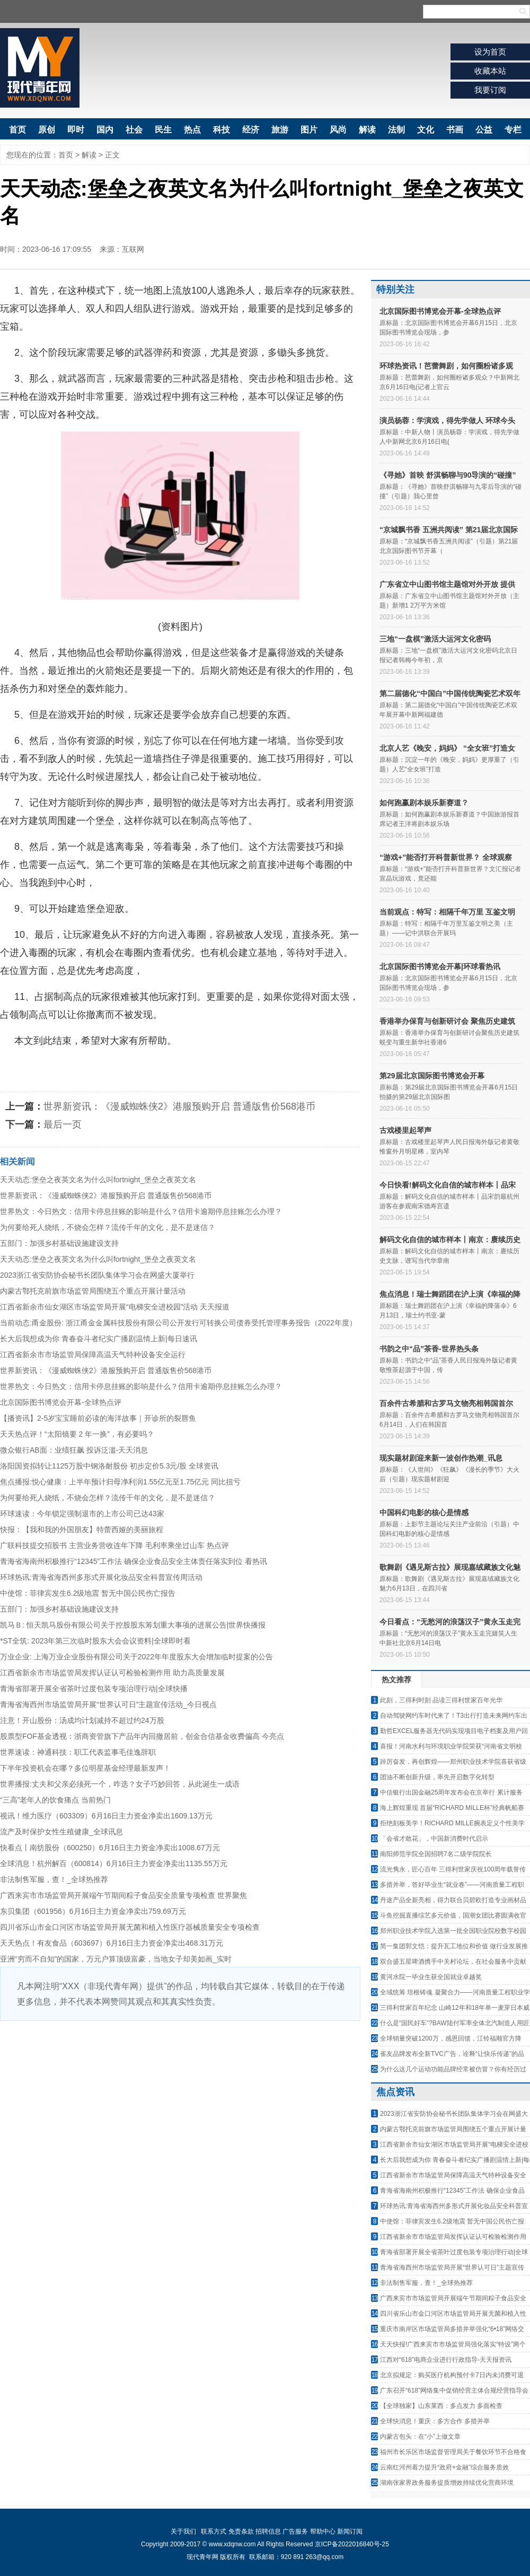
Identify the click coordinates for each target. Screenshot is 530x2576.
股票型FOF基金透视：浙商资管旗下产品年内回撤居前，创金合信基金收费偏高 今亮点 (142, 1736)
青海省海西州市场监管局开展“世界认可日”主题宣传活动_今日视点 (108, 1704)
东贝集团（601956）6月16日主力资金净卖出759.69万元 (93, 1911)
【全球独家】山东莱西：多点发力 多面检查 (441, 2406)
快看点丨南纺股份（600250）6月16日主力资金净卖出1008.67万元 (110, 1847)
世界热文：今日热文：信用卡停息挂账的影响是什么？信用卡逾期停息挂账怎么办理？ (141, 1211)
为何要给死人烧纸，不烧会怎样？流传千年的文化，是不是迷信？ (107, 1227)
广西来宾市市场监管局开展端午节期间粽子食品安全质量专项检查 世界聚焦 (123, 1895)
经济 (250, 129)
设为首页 (490, 51)
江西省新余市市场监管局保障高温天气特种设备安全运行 (93, 1354)
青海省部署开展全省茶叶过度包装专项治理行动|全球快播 (94, 1688)
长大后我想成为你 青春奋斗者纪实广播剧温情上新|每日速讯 (98, 1338)
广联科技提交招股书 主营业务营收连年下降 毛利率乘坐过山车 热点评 (114, 1545)
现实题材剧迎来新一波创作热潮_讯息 (440, 1458)
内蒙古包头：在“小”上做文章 (420, 2436)
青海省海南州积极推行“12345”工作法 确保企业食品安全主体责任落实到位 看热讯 (133, 1561)
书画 (454, 129)
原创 (46, 129)
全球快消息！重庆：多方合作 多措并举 (435, 2421)
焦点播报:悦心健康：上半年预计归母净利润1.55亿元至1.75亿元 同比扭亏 (120, 1482)
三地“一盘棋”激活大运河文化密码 (435, 639)
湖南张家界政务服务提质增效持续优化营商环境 (447, 2482)
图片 (309, 129)
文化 (425, 129)
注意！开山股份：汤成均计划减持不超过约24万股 (82, 1720)
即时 (75, 129)
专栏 (513, 129)
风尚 (338, 129)
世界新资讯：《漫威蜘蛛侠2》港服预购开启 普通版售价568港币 (179, 1106)
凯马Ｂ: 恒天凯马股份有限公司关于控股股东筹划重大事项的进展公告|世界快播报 (133, 1625)
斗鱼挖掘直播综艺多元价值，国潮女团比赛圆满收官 (453, 1915)
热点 (192, 129)
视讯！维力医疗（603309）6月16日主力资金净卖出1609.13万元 (106, 1816)
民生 (163, 129)
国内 (104, 129)
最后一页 (62, 1124)
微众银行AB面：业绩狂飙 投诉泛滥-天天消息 (74, 1450)
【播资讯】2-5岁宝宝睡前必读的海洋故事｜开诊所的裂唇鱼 (98, 1418)
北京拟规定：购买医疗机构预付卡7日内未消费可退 (452, 2375)
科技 (221, 129)
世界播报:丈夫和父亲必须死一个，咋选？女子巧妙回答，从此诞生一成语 (120, 1784)
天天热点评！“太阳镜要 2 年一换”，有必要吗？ (77, 1434)
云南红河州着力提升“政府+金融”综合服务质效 (444, 2467)
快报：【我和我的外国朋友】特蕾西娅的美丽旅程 (81, 1529)
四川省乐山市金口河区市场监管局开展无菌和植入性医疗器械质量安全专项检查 (130, 1927)
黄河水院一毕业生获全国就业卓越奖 (431, 1977)
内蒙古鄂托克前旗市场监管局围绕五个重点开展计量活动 (93, 1291)
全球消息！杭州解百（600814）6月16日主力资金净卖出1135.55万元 (113, 1863)
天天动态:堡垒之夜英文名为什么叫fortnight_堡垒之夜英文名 (98, 1179)
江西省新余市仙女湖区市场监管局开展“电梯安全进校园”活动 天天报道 (114, 1307)
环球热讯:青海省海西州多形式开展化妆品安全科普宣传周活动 (101, 1577)
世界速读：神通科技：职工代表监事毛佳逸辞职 (78, 1752)
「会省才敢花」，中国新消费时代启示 (434, 1838)
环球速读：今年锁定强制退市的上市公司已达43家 (82, 1513)
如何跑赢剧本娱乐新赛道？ (424, 802)
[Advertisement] (180, 2100)
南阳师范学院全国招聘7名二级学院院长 (436, 1854)
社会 (134, 129)
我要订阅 (490, 89)
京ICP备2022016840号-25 (352, 2544)
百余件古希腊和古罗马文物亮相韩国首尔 (446, 1403)
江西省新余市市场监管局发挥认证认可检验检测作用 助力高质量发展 (112, 1672)
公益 (483, 129)
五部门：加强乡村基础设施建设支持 (59, 1243)
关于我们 (183, 2531)
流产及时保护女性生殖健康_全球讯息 (61, 1831)
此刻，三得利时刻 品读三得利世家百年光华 (441, 1700)
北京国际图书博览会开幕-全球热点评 (60, 1402)
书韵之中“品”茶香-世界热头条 (429, 1348)
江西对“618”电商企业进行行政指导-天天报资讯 (445, 2359)
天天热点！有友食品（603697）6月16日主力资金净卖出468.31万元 (111, 1943)
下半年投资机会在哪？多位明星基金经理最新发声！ (85, 1768)
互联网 (133, 249)
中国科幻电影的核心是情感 (424, 1512)
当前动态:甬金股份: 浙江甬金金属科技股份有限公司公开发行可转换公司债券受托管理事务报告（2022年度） (178, 1322)
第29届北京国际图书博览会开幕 (431, 1075)
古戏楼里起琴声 (405, 1130)
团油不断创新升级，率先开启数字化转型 (437, 1777)
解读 (367, 129)
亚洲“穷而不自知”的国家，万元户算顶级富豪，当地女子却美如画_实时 (116, 1959)
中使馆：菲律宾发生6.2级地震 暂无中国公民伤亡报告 (87, 1593)
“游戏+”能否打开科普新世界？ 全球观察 (445, 857)
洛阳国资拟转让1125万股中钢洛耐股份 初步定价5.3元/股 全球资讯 (109, 1466)
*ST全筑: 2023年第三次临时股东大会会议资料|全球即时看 (95, 1641)
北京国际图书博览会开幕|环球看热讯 (439, 966)
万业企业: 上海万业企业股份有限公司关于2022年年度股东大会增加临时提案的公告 (136, 1656)
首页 (17, 129)
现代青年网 (40, 68)
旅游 (279, 129)
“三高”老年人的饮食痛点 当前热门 (55, 1800)
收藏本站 (490, 70)
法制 (396, 129)
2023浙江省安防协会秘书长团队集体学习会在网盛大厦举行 (97, 1275)
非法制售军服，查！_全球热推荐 (54, 1879)
